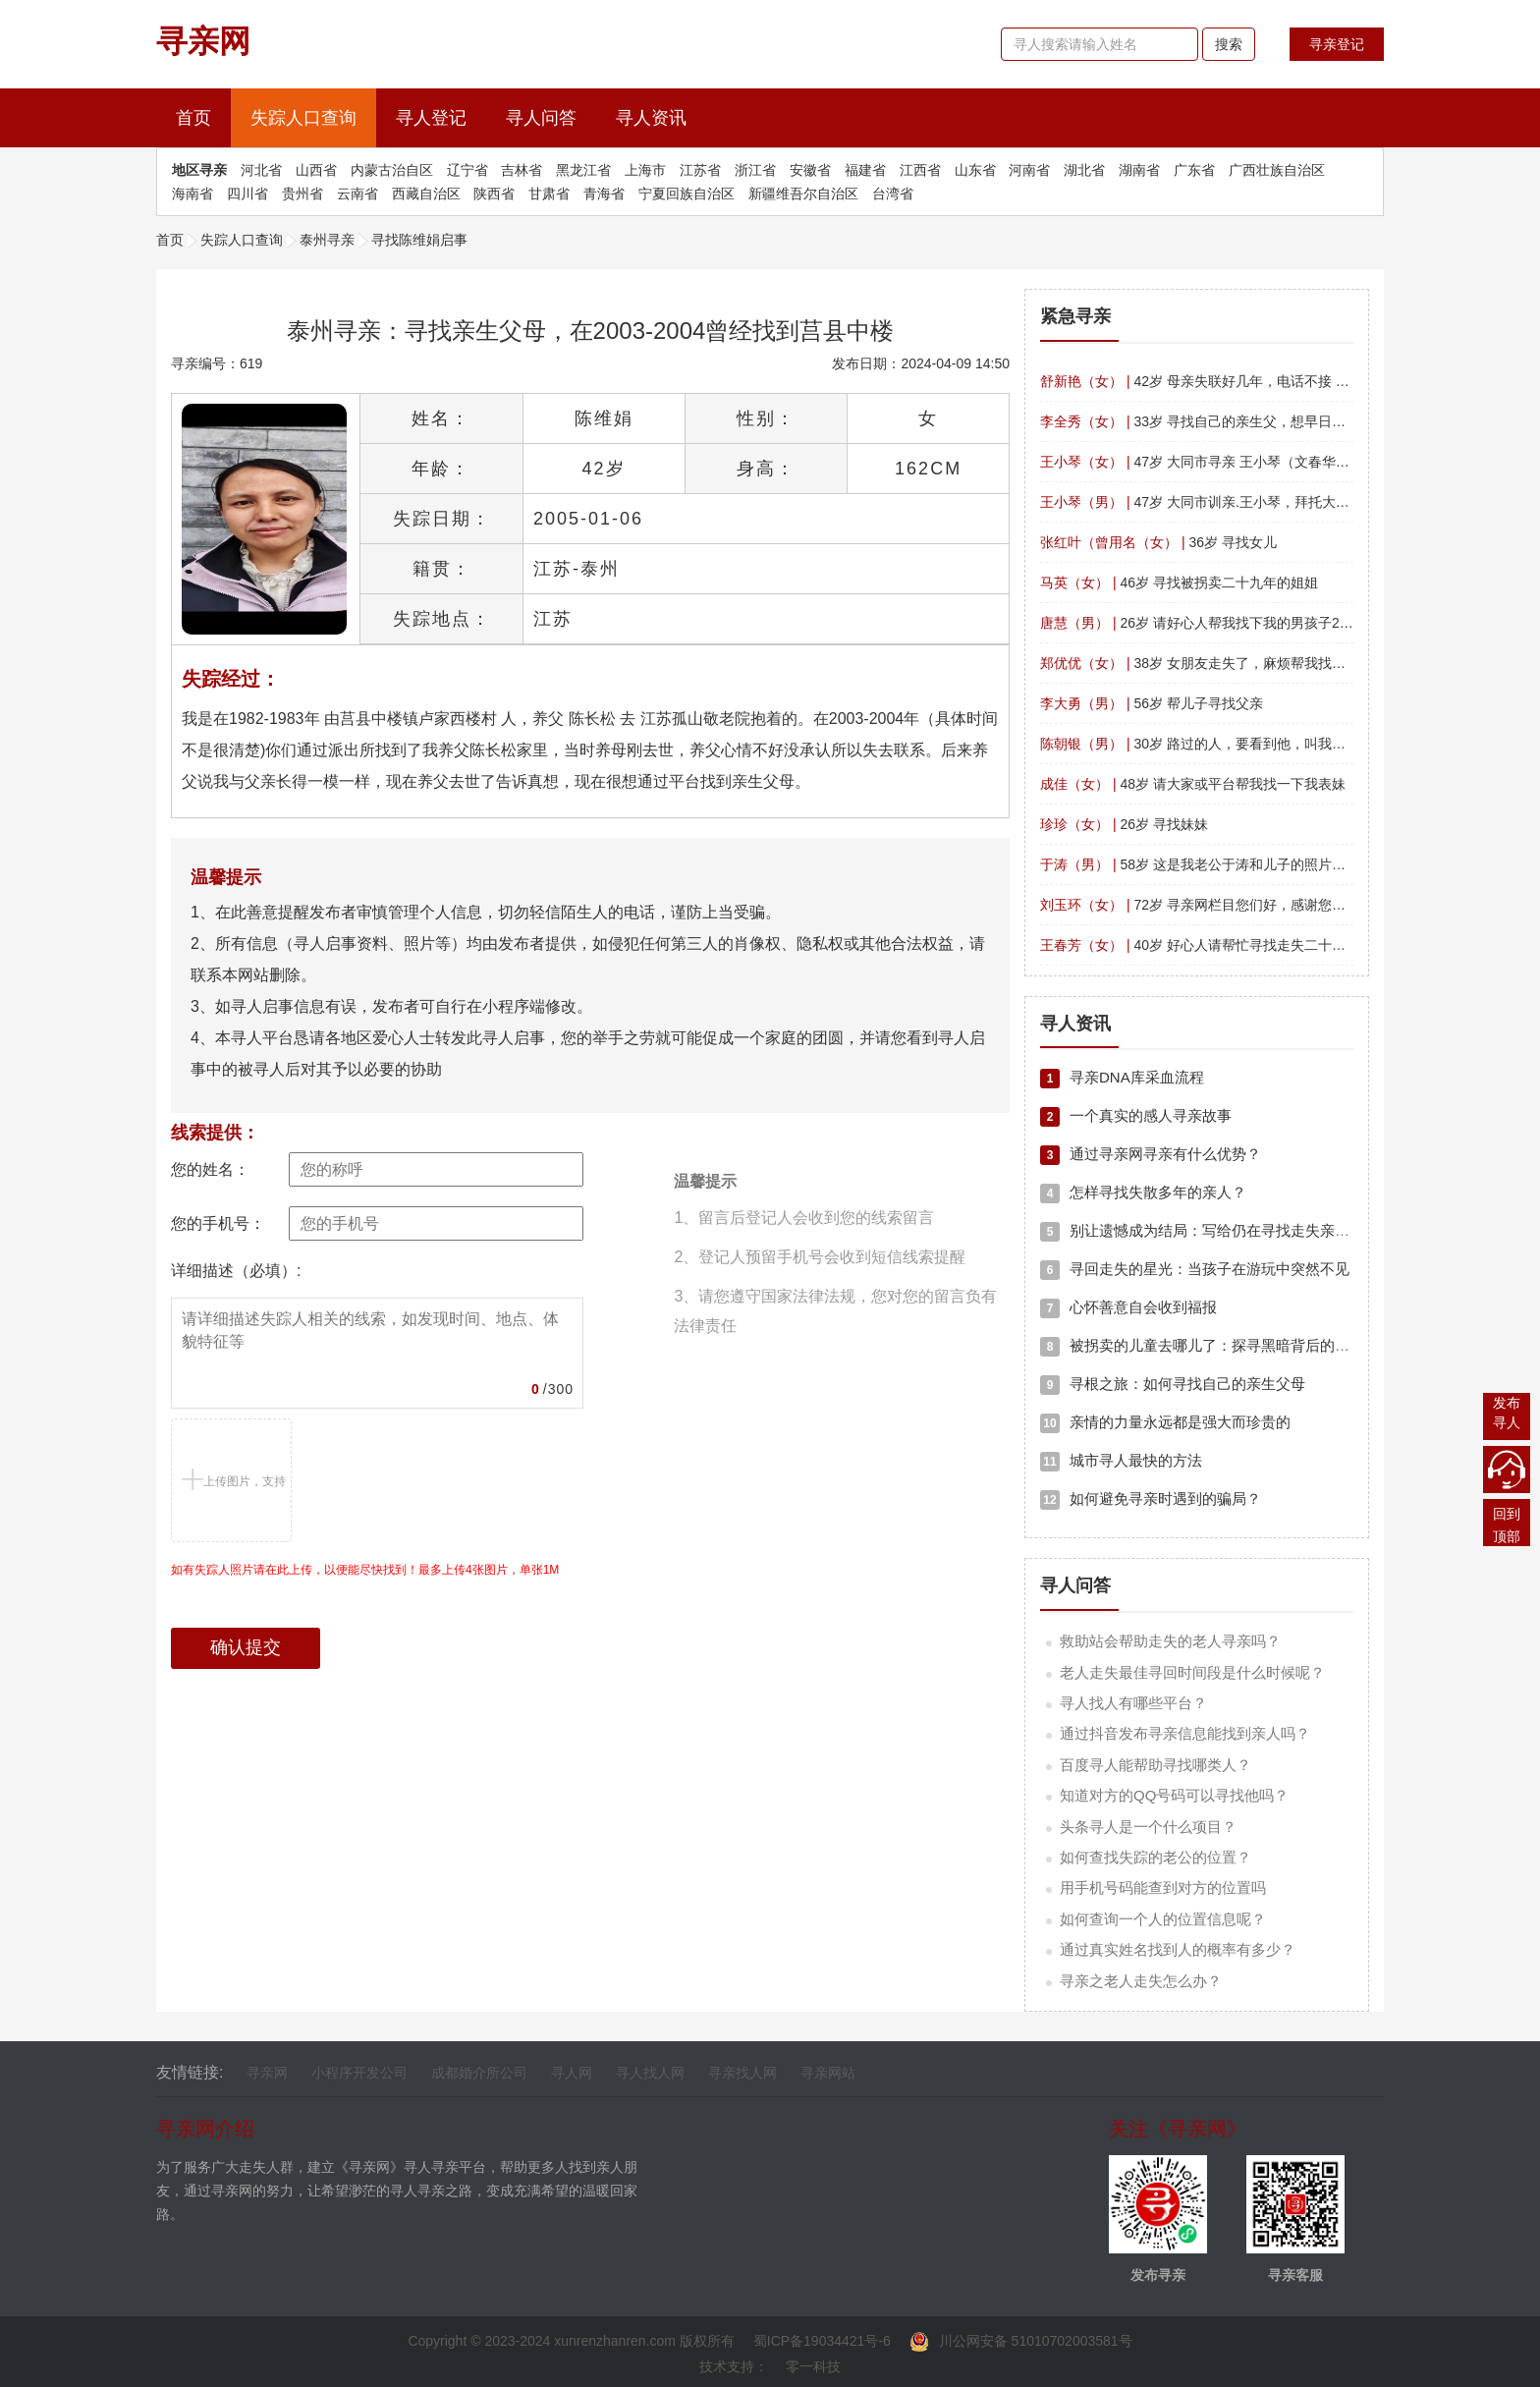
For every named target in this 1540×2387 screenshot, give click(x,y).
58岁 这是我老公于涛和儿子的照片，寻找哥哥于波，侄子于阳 (1268, 864)
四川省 (247, 193)
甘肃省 (549, 193)
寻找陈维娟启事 (419, 240)
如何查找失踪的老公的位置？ (1155, 1857)
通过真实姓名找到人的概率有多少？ (1177, 1949)
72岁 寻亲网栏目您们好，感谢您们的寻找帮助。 (1234, 905)
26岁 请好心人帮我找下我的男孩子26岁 (1200, 623)
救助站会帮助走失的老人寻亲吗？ (1170, 1641)
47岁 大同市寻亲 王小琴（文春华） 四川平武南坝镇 (1245, 462)
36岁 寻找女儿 (1158, 542)
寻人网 (571, 2073)
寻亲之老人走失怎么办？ (1141, 1980)
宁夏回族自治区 (686, 193)
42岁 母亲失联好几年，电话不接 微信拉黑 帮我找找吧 (1251, 381)
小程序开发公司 (359, 2073)
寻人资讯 (651, 118)
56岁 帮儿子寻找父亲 (1151, 703)
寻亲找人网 (742, 2073)
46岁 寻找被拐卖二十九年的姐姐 (1179, 582)
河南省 (1029, 170)
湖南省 (1139, 170)
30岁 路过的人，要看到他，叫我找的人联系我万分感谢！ (1261, 743)
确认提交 (245, 1647)
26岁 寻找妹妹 (1124, 824)
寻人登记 (431, 118)
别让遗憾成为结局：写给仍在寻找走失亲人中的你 (1217, 1230)
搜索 (1228, 44)
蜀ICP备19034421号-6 (822, 2341)
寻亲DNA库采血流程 (1122, 1077)
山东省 (975, 170)
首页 (203, 115)
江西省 (920, 170)
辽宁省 (467, 170)
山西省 (316, 170)
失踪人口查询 (303, 118)
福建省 (865, 170)
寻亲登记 (1336, 44)
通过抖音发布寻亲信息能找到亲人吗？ (1185, 1733)
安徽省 (810, 170)
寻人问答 (541, 118)
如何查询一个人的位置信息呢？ (1163, 1919)
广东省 (1194, 170)
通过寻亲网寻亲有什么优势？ (1150, 1153)
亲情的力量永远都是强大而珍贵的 (1165, 1422)
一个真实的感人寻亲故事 (1136, 1115)
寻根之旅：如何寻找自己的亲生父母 (1172, 1383)
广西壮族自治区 (1277, 170)
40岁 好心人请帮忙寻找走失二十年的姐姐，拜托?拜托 (1251, 945)
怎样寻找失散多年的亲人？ (1143, 1192)
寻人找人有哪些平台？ (1133, 1702)
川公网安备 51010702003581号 (1020, 2341)
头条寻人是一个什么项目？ (1148, 1826)
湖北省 (1084, 170)
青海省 (604, 193)
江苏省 (700, 170)
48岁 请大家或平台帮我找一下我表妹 (1193, 784)
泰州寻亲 (327, 240)
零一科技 (813, 2366)
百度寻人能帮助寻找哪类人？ (1155, 1764)
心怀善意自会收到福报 (1128, 1307)
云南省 (357, 193)
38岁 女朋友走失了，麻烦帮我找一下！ (1206, 663)
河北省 (261, 170)
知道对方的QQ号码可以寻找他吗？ (1174, 1795)
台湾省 (892, 193)
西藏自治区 (426, 193)
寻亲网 (267, 2073)
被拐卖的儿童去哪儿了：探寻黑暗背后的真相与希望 (1224, 1345)
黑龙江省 (583, 170)
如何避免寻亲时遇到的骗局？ (1150, 1498)
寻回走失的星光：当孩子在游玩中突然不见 (1194, 1268)
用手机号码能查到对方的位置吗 (1163, 1887)
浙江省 (755, 170)
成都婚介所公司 (479, 2073)
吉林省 (521, 170)
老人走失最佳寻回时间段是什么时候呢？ (1192, 1672)
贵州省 (302, 193)
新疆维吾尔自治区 (803, 193)
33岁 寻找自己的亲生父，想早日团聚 (1199, 421)
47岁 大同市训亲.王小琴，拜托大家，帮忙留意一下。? (1253, 502)
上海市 (645, 170)
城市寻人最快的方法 (1121, 1460)
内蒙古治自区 (392, 170)
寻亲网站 (827, 2073)
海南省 (192, 193)
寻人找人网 (650, 2073)
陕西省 (494, 193)
